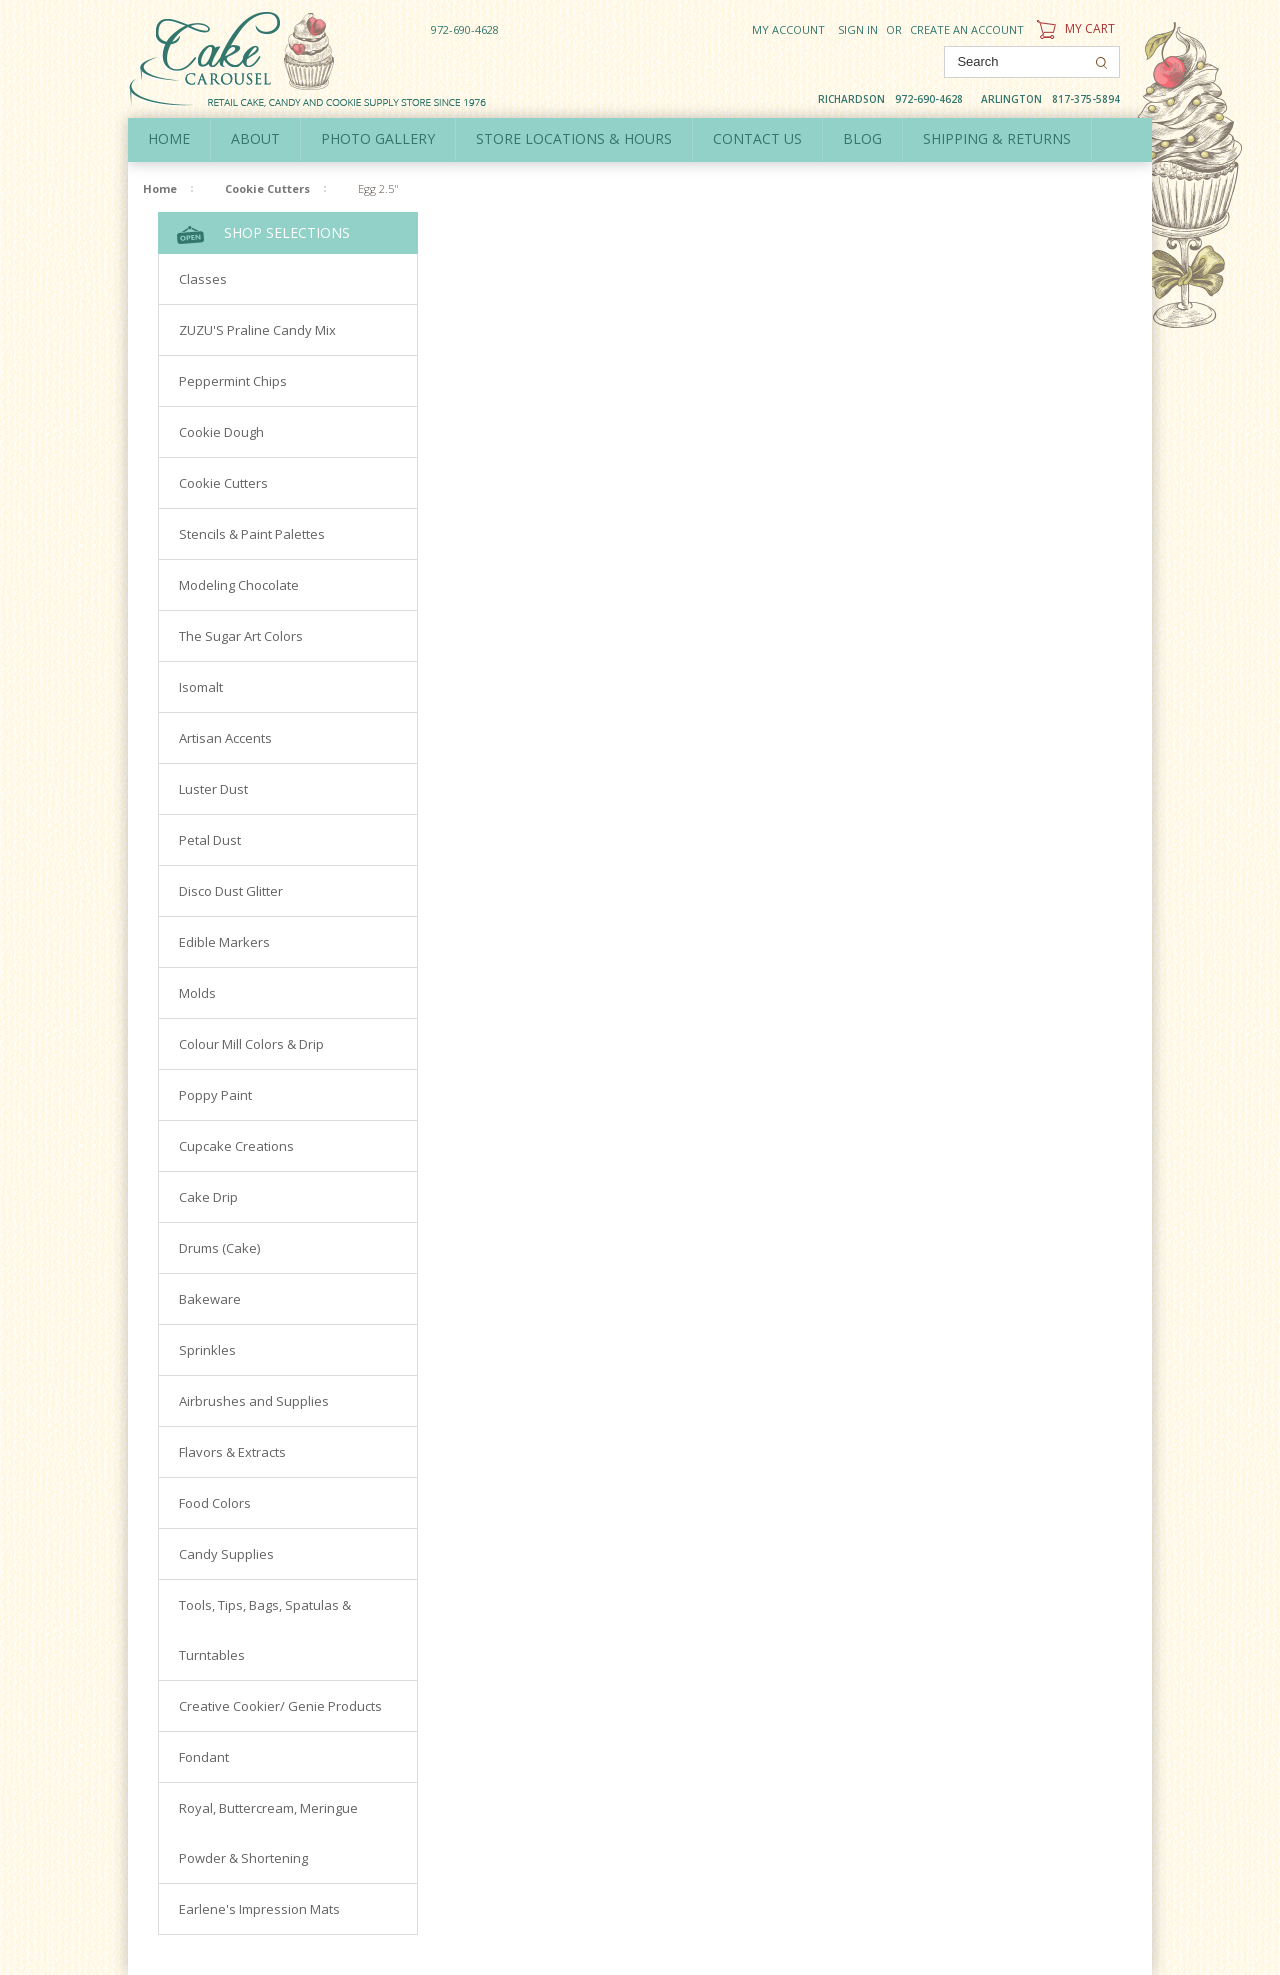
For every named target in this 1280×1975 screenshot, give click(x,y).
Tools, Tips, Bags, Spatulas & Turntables (265, 1630)
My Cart (1073, 28)
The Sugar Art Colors (241, 636)
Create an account (967, 29)
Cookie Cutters (267, 188)
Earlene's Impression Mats (259, 1909)
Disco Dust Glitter (231, 891)
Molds (197, 993)
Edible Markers (224, 942)
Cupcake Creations (236, 1146)
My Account (788, 29)
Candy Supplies (226, 1554)
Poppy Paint (215, 1095)
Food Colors (215, 1503)
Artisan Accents (225, 738)
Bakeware (210, 1299)
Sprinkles (207, 1350)
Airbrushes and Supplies (254, 1401)
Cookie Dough (221, 432)
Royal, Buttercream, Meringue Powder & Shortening (268, 1833)
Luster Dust (213, 789)
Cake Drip (208, 1197)
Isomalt (201, 687)
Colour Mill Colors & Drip (251, 1044)
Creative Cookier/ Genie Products (280, 1706)
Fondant (204, 1757)
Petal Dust (210, 840)
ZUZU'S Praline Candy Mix (257, 330)
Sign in (858, 29)
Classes (203, 279)
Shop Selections (263, 233)
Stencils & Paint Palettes (252, 534)
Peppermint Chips (233, 381)
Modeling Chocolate (239, 585)
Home (169, 138)
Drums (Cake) (219, 1248)
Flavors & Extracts (232, 1452)
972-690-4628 (465, 29)
